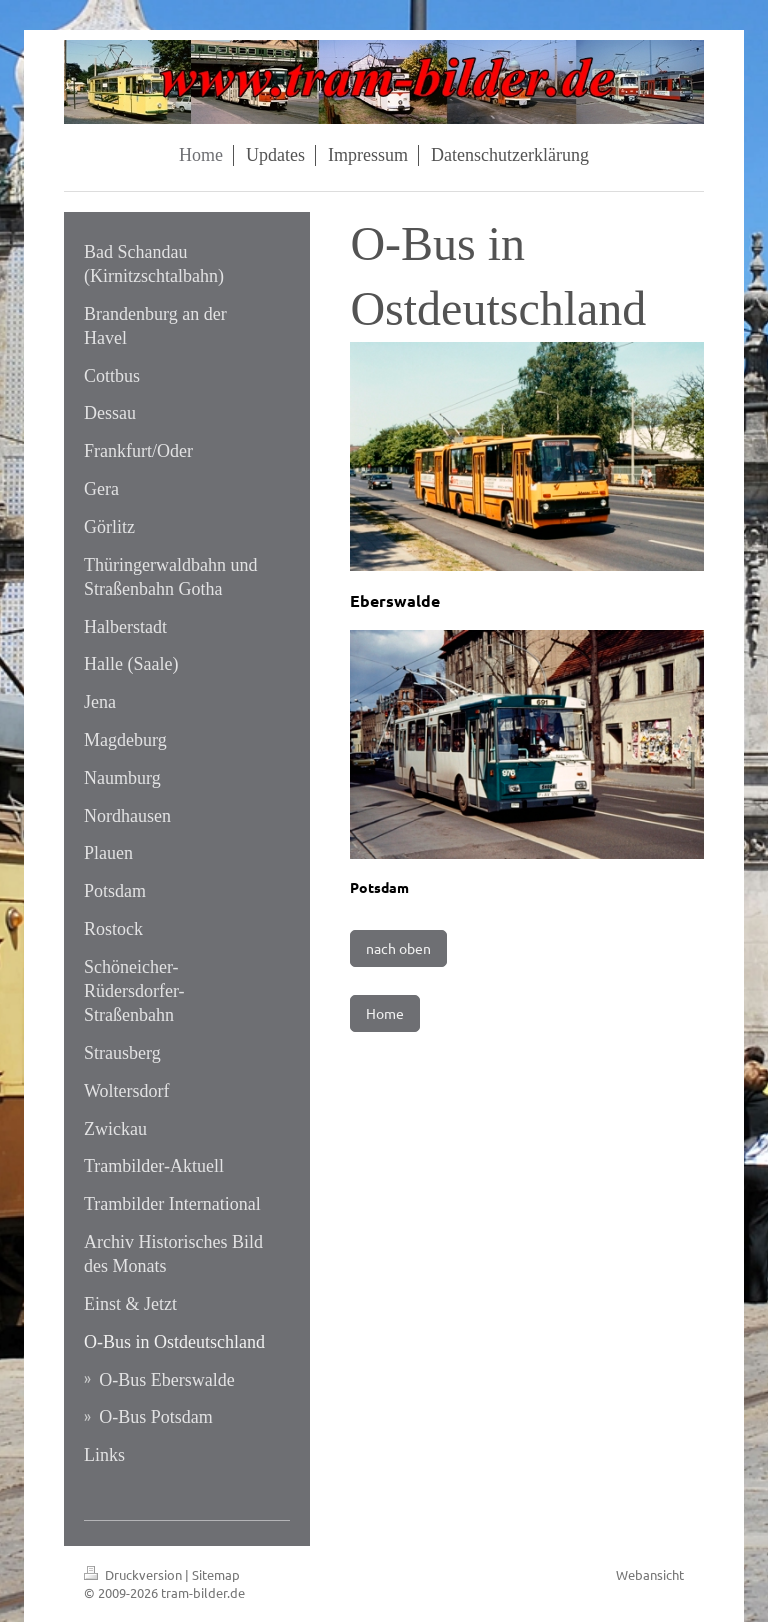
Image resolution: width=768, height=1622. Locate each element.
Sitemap (216, 1574)
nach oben (398, 948)
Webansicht (650, 1574)
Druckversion (134, 1574)
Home (385, 1013)
